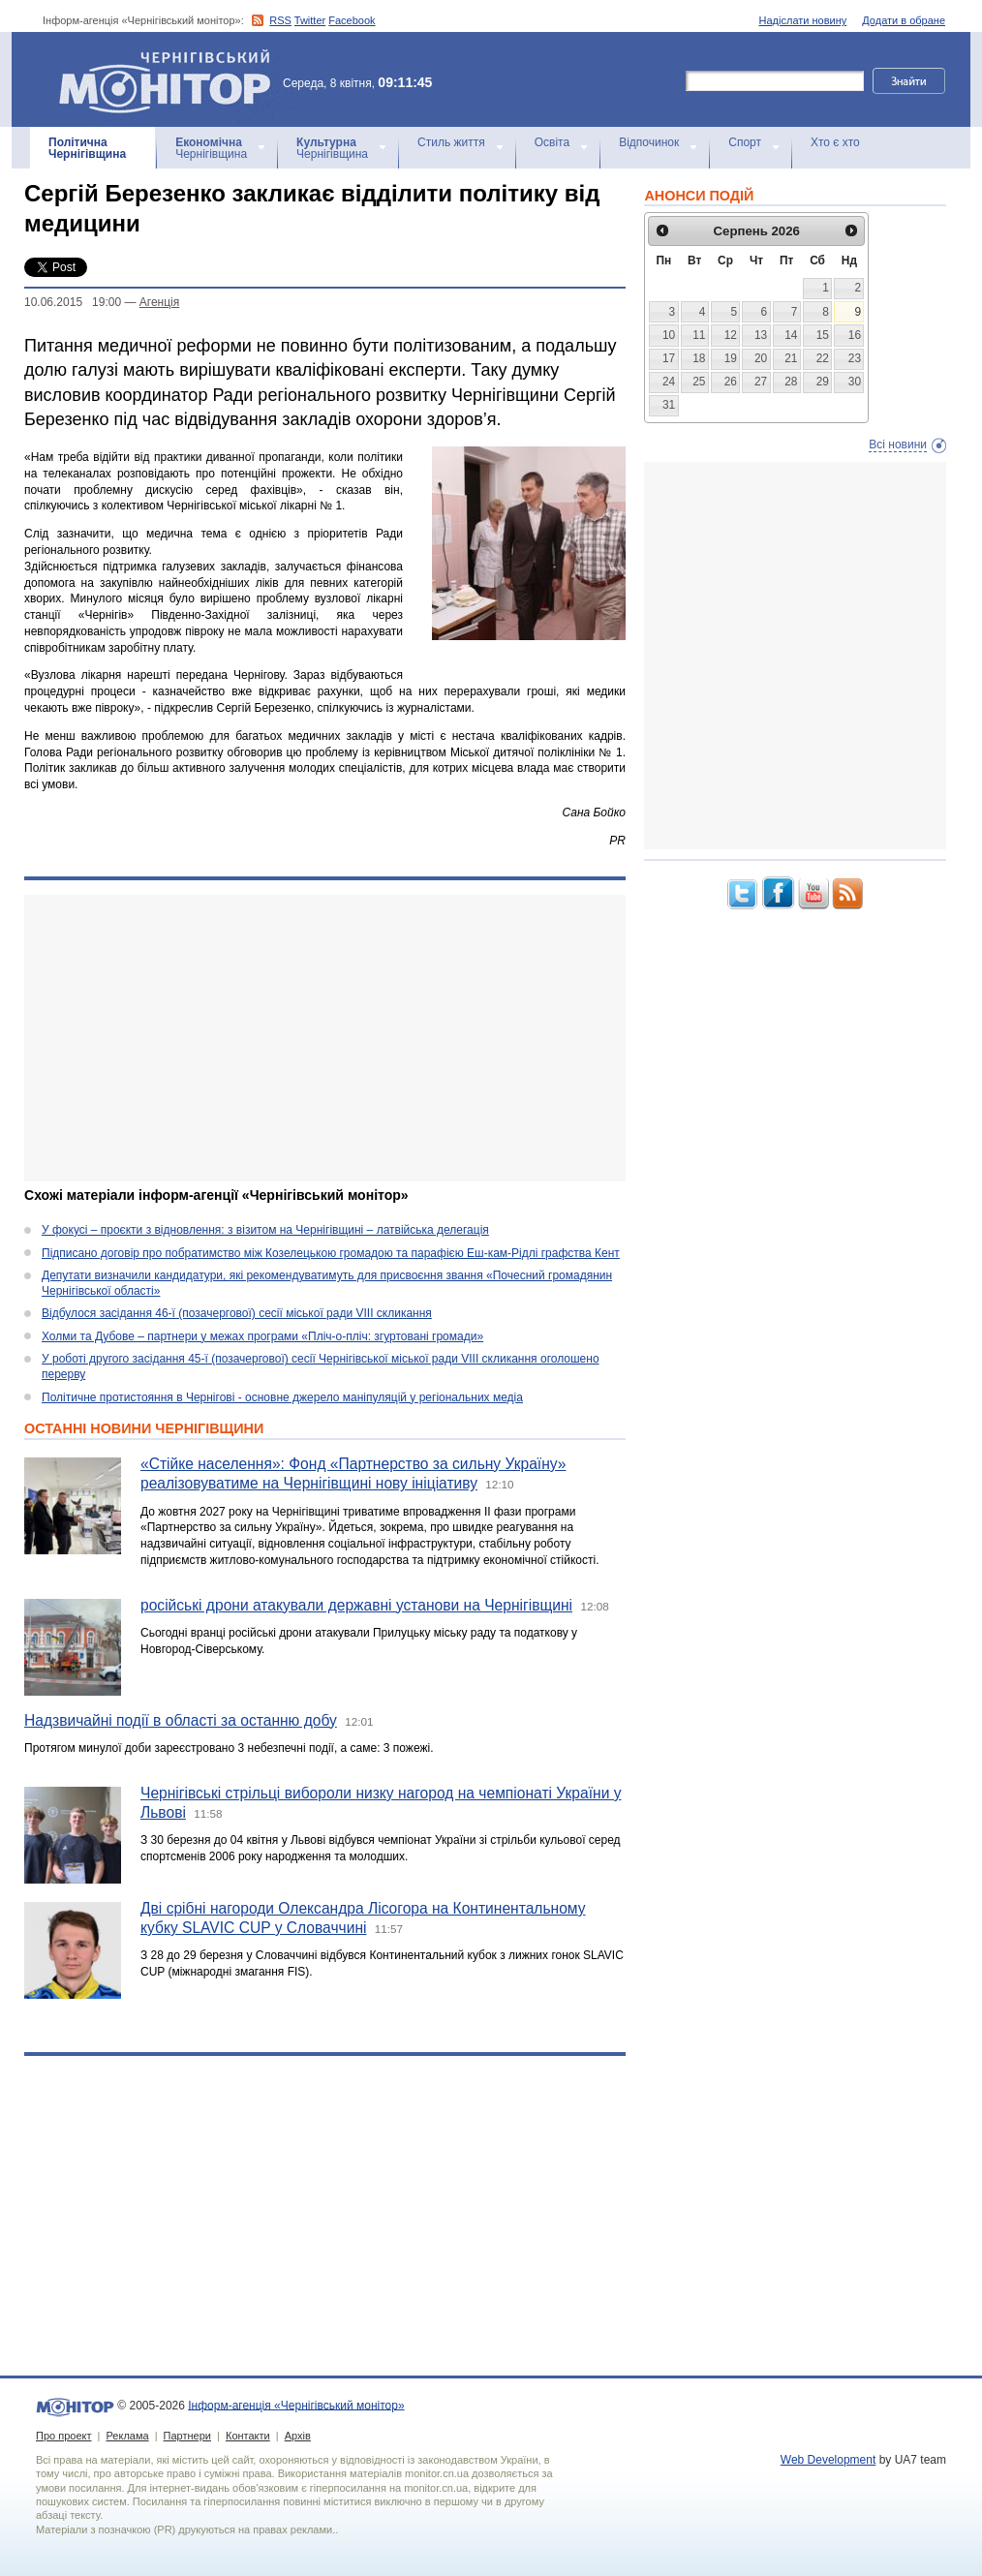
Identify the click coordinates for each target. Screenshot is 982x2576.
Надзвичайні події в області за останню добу (180, 1720)
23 (854, 358)
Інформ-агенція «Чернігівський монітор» (171, 79)
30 (854, 381)
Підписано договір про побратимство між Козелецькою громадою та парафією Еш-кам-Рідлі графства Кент (331, 1253)
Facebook (351, 20)
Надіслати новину (803, 20)
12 (730, 335)
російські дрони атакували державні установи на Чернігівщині (356, 1605)
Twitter (309, 20)
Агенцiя (159, 302)
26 (730, 381)
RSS (280, 20)
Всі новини (898, 444)
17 (668, 358)
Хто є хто (835, 142)
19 (730, 358)
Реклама (127, 2435)
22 (822, 358)
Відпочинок (649, 142)
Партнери (187, 2435)
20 (760, 358)
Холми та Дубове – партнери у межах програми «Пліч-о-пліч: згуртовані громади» (262, 1336)
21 (790, 358)
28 (790, 381)
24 (668, 381)
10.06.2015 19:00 (72, 302)
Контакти (248, 2435)
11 (698, 335)
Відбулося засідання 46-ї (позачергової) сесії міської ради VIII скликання (237, 1313)
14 (790, 335)
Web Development (828, 2460)
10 (668, 335)
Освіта (552, 142)
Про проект (63, 2435)
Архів (298, 2435)
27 (760, 381)
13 (760, 335)
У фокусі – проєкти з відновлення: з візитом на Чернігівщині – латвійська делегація (265, 1230)
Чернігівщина (87, 148)
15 (822, 335)
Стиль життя (451, 142)
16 (854, 335)
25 (698, 381)
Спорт (744, 142)
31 (668, 405)
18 (698, 358)
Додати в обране (903, 20)
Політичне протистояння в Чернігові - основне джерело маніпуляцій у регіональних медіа (282, 1397)
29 (822, 381)
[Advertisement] (325, 1038)
